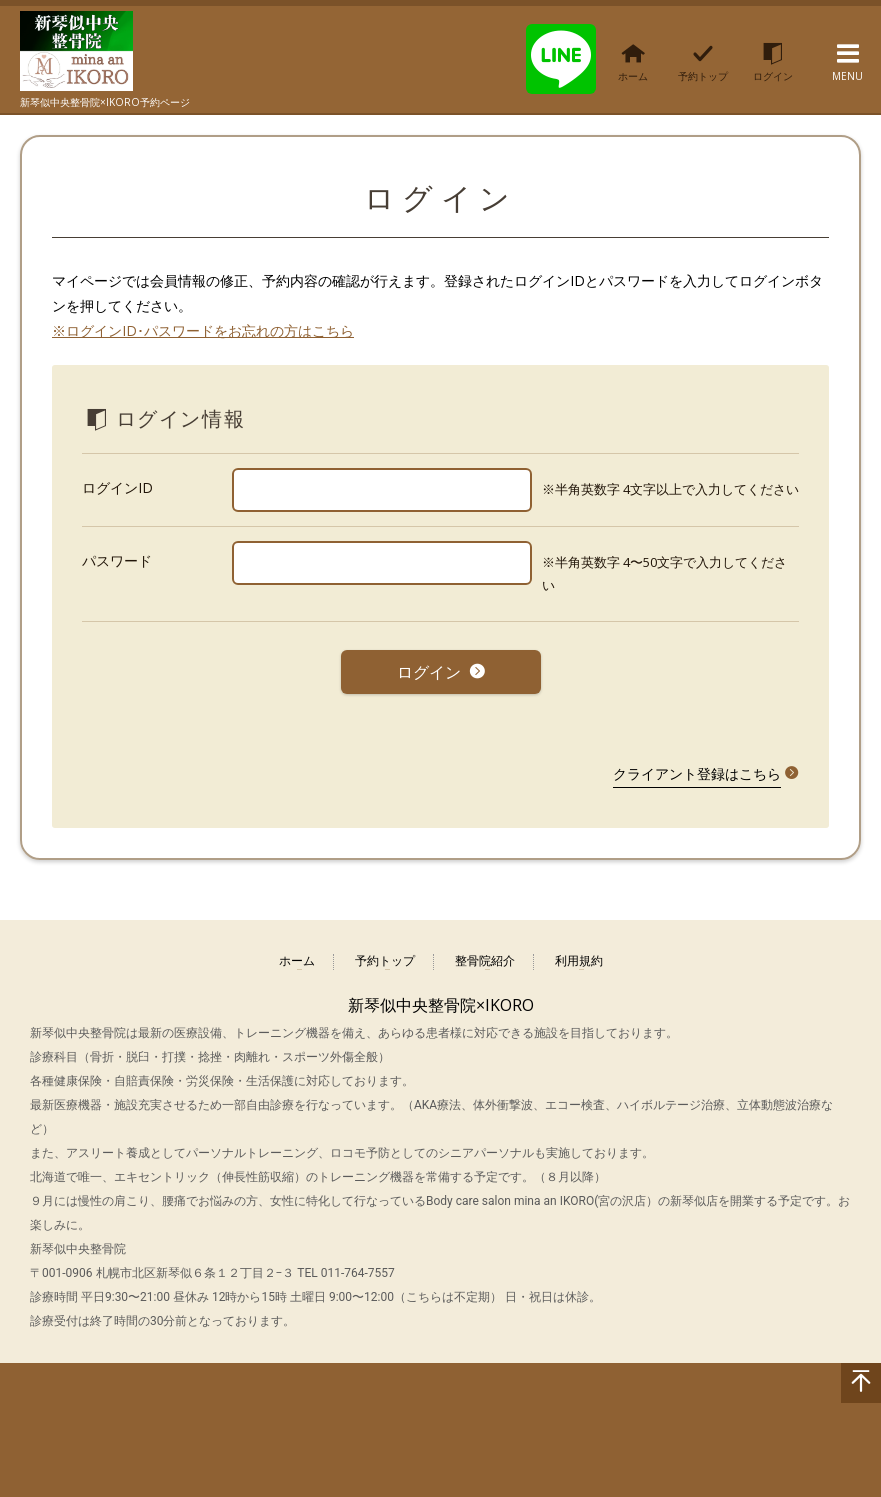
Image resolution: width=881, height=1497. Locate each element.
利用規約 (579, 954)
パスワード (117, 560)
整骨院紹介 (485, 954)
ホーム (297, 954)
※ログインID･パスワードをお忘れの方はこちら (203, 330)
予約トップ (385, 954)
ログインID (117, 487)
